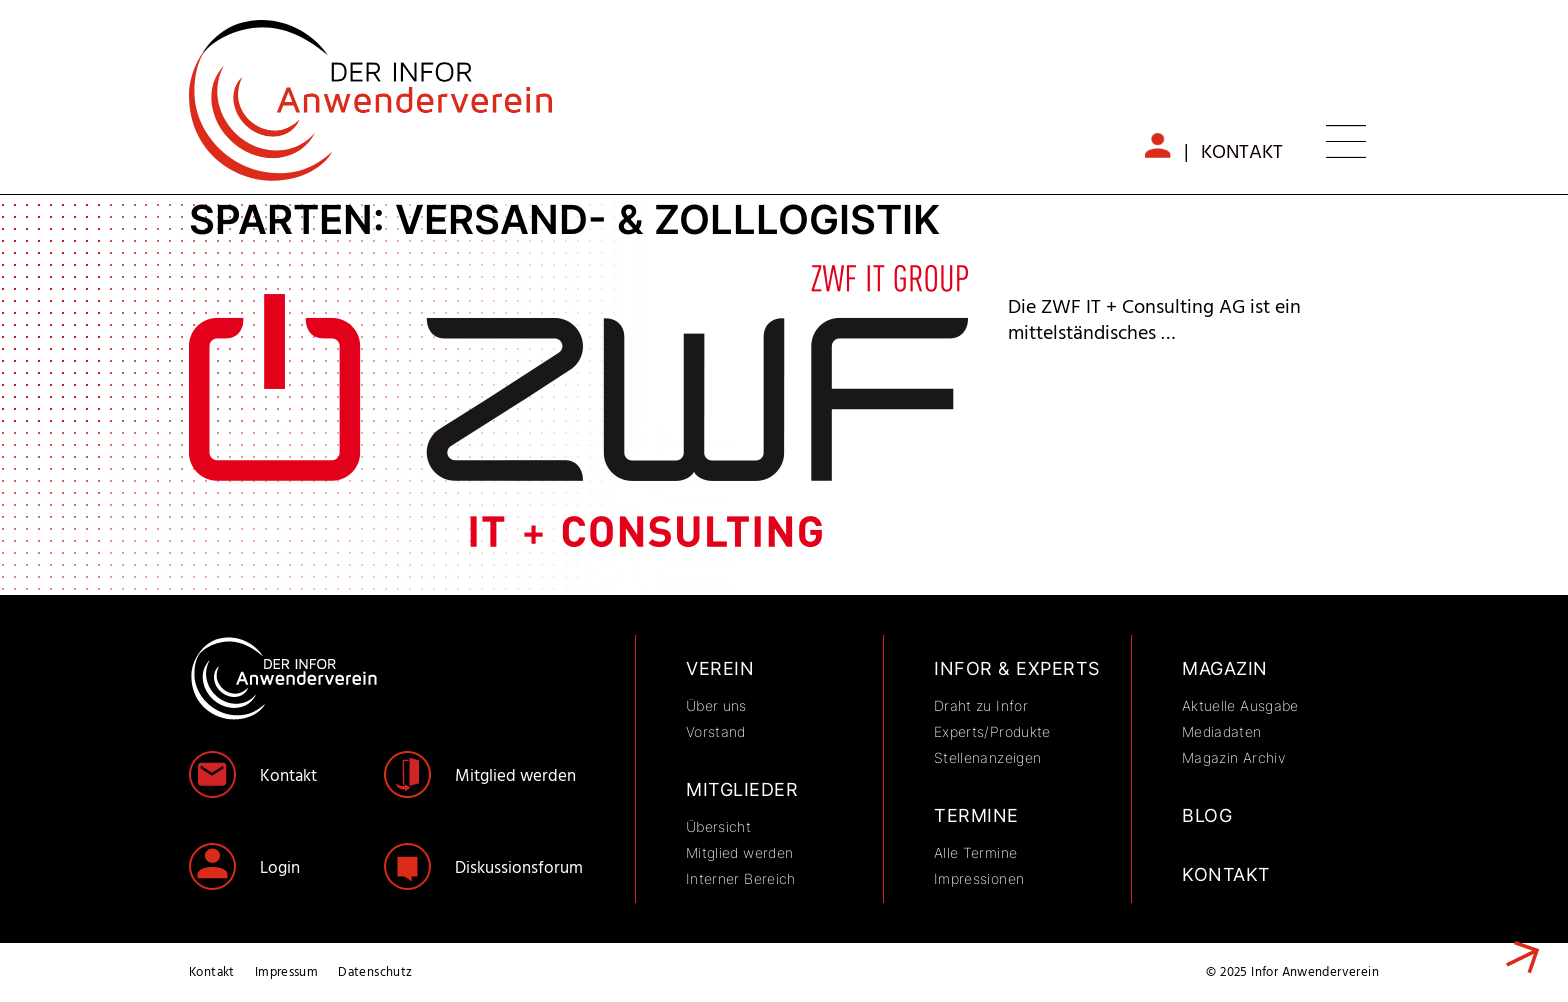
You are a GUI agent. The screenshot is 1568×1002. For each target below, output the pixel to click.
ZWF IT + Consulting (1151, 279)
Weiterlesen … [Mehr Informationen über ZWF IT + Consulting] (1516, 959)
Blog (1207, 815)
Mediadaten (1222, 731)
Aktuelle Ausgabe (1240, 705)
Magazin (1225, 668)
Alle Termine (975, 852)
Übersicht (718, 826)
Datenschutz (375, 972)
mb (1168, 147)
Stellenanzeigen (987, 757)
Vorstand (716, 731)
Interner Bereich (741, 878)
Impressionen (979, 878)
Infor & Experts (1017, 668)
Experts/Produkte (992, 731)
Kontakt (1242, 153)
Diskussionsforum (519, 868)
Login (280, 868)
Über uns (716, 705)
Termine (976, 815)
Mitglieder (742, 789)
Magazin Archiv (1233, 757)
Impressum (287, 972)
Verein (720, 668)
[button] (1346, 145)
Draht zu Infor (981, 705)
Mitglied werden (515, 776)
